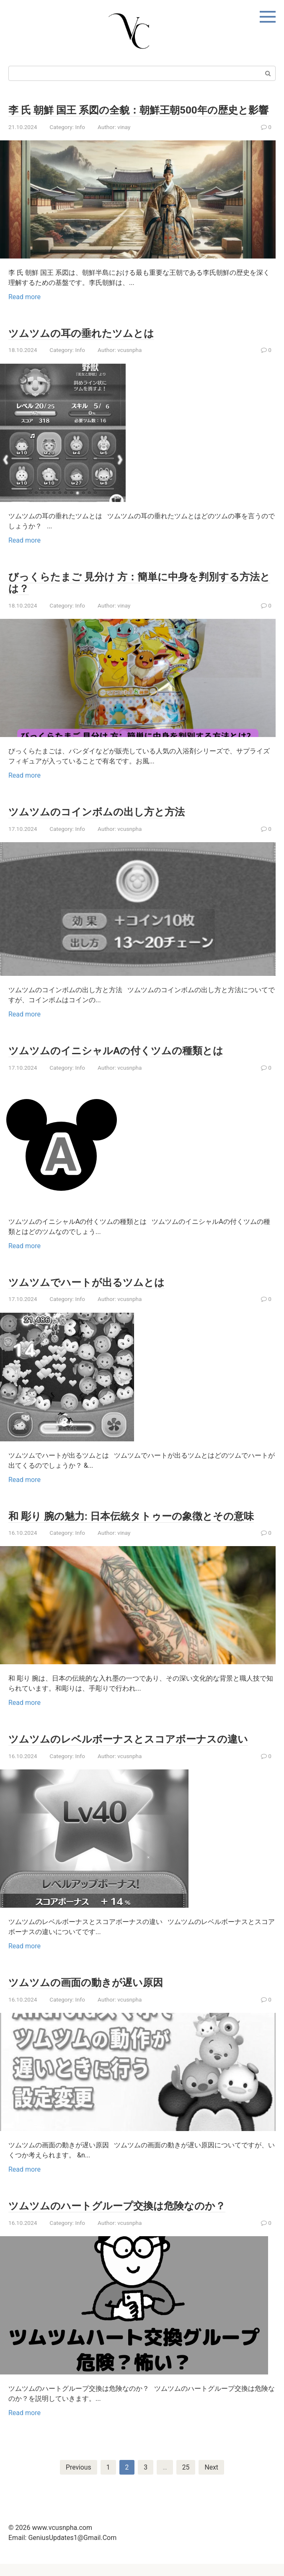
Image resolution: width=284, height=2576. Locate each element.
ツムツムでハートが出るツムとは (92, 1294)
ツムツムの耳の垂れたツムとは (87, 345)
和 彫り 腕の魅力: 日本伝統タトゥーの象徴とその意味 (141, 1527)
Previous (78, 2479)
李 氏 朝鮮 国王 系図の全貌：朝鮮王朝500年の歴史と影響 (138, 115)
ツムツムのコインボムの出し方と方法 (103, 823)
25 (186, 2479)
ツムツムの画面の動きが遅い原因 (92, 1994)
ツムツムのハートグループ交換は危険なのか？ (125, 2217)
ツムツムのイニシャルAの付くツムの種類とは (124, 1062)
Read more (24, 309)
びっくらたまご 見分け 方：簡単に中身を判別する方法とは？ (138, 594)
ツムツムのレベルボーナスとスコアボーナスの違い (137, 1750)
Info (80, 138)
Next (212, 2479)
